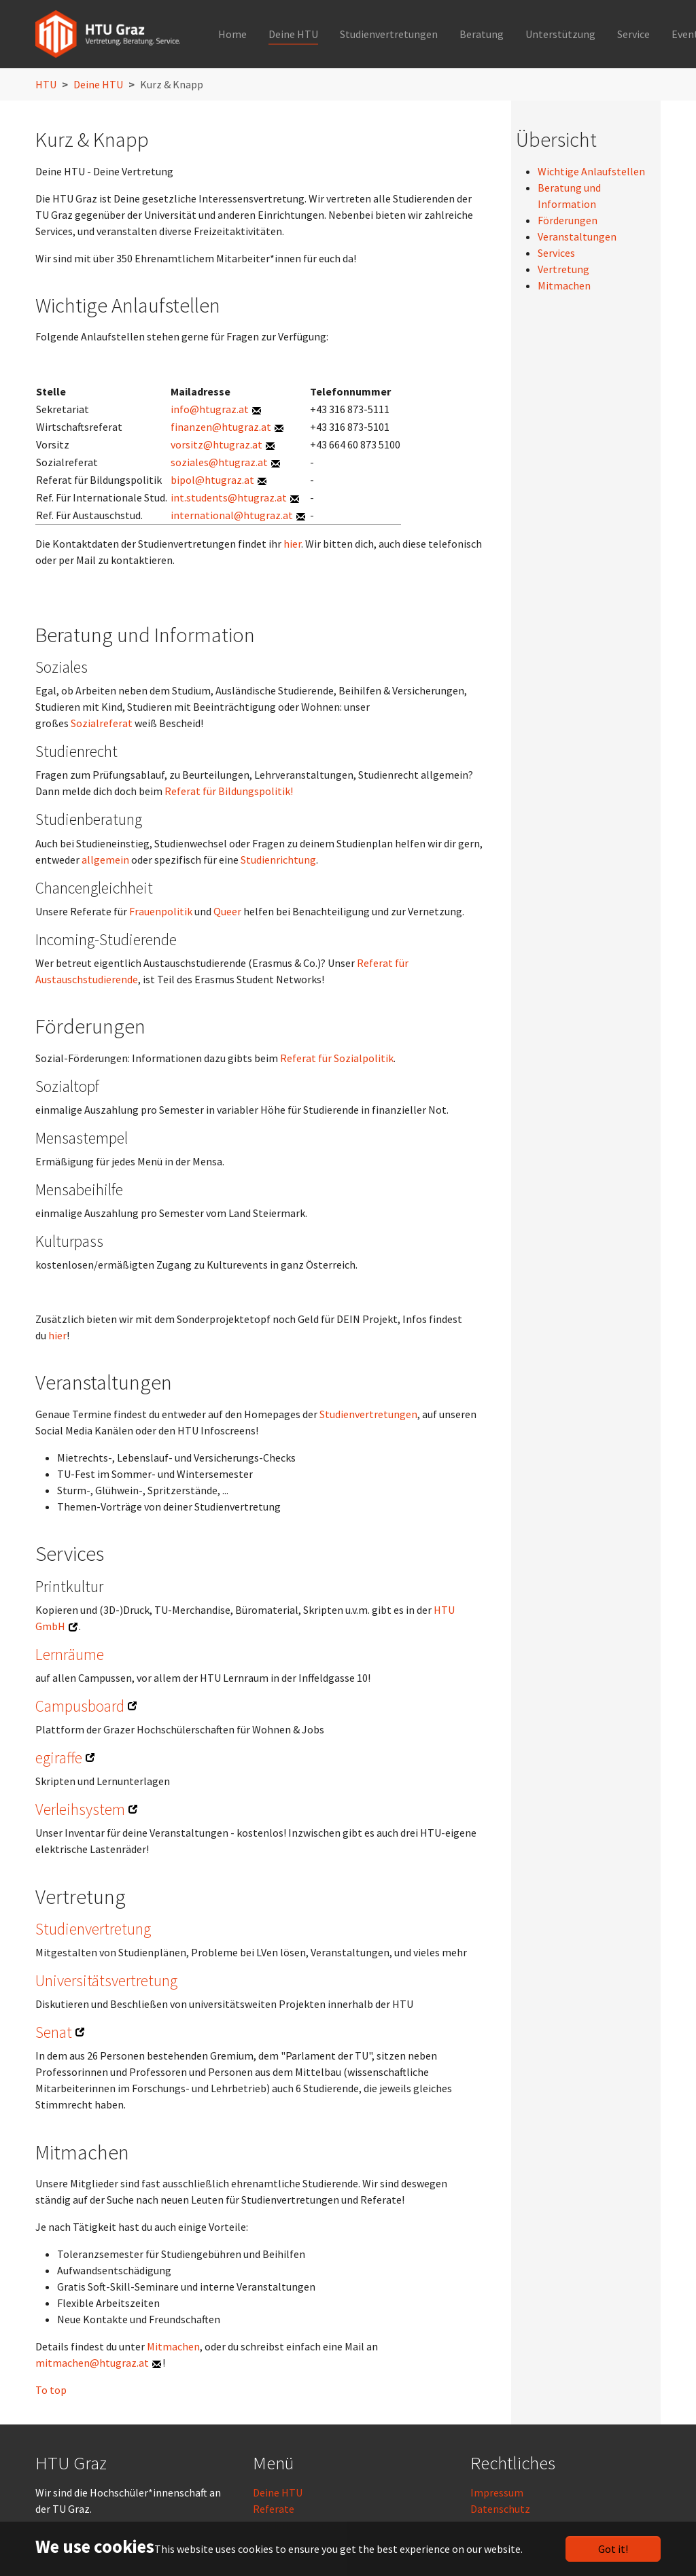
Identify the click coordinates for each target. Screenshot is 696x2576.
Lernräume (69, 1654)
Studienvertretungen (368, 1414)
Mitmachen (173, 2346)
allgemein (105, 859)
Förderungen (567, 220)
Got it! (613, 2549)
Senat (53, 2032)
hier (292, 543)
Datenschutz (500, 2509)
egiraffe (58, 1757)
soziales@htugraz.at (219, 462)
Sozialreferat (102, 723)
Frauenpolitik (160, 911)
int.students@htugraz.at (229, 497)
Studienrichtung (278, 859)
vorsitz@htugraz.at (216, 444)
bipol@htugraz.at (212, 480)
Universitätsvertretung (106, 1980)
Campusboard (79, 1706)
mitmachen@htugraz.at (92, 2362)
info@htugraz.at (210, 409)
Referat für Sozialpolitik (337, 1058)
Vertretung (563, 269)
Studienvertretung (93, 1929)
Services (556, 253)
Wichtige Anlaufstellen (591, 171)
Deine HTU (277, 2492)
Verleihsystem (80, 1809)
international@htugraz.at (232, 515)
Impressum (496, 2492)
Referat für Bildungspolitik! (228, 791)
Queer (227, 911)
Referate (273, 2509)
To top (51, 2390)
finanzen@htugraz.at (221, 427)
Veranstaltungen (577, 236)
